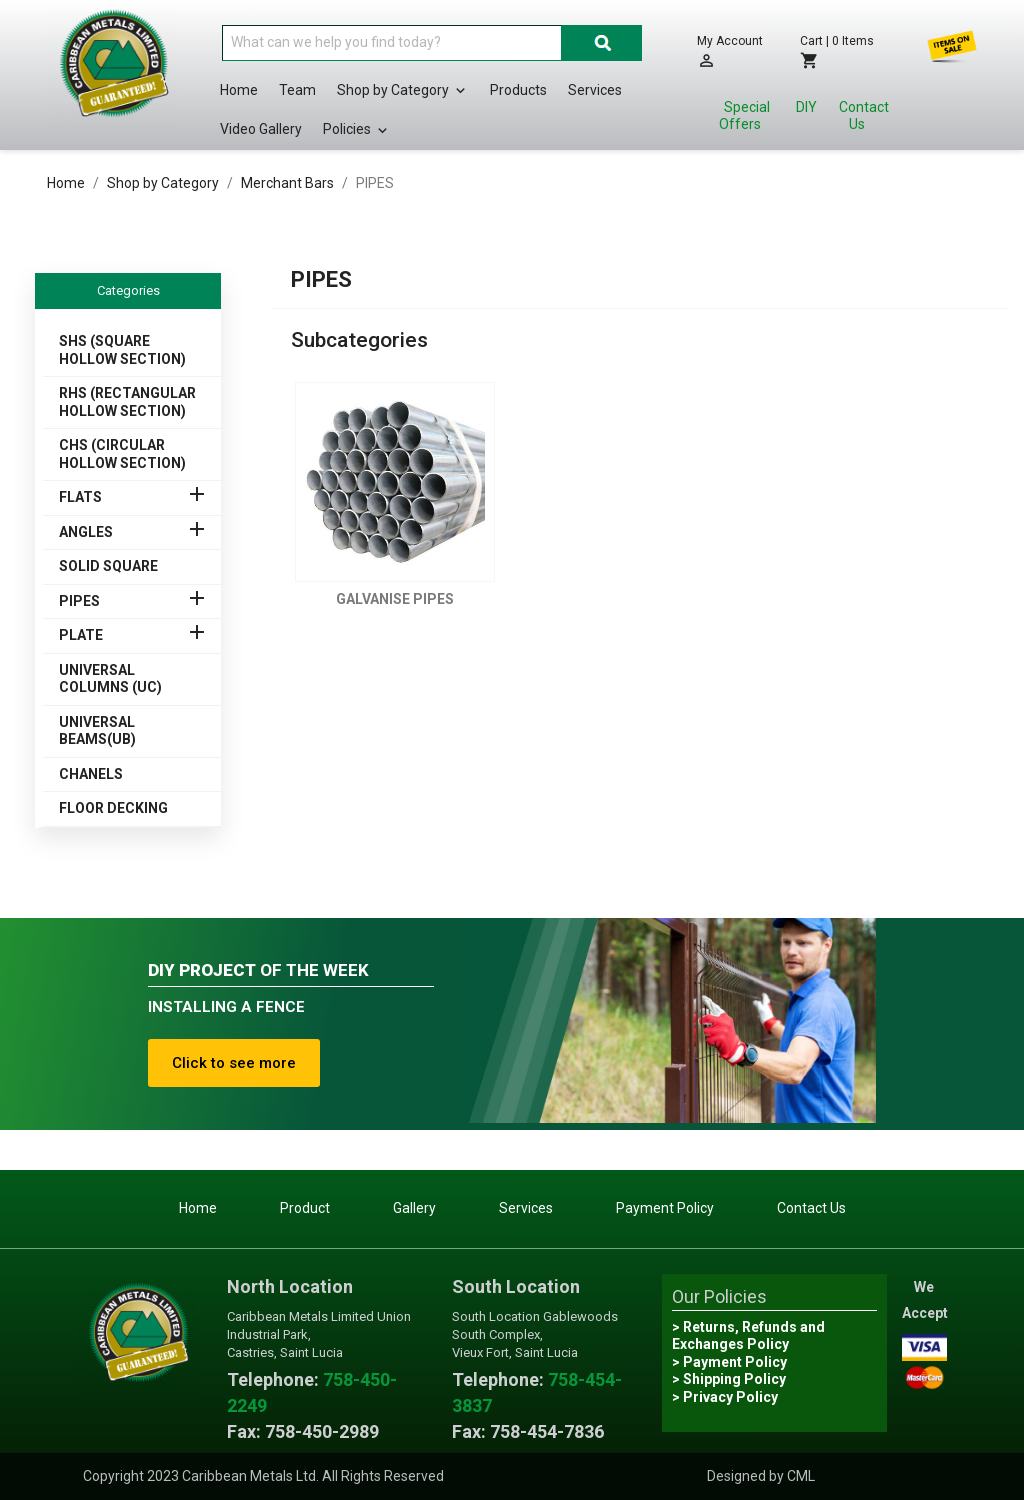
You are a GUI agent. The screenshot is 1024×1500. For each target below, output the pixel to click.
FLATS (80, 497)
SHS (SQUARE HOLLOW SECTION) (122, 350)
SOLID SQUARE (108, 566)
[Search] (392, 43)
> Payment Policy (729, 1362)
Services (595, 90)
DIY (806, 107)
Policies (357, 130)
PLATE (81, 635)
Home (239, 90)
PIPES (79, 601)
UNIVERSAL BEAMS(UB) (97, 731)
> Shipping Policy (729, 1379)
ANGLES (86, 532)
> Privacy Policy (725, 1397)
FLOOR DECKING (113, 808)
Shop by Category (403, 91)
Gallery (414, 1208)
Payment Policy (665, 1208)
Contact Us (864, 116)
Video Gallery (261, 129)
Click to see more (234, 1063)
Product (305, 1208)
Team (297, 90)
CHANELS (91, 774)
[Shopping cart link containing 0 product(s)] (843, 51)
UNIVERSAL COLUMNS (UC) (110, 679)
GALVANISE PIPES (395, 599)
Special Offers (744, 116)
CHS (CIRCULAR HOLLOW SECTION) (122, 454)
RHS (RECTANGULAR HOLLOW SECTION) (127, 402)
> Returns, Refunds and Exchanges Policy (748, 1336)
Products (518, 90)
